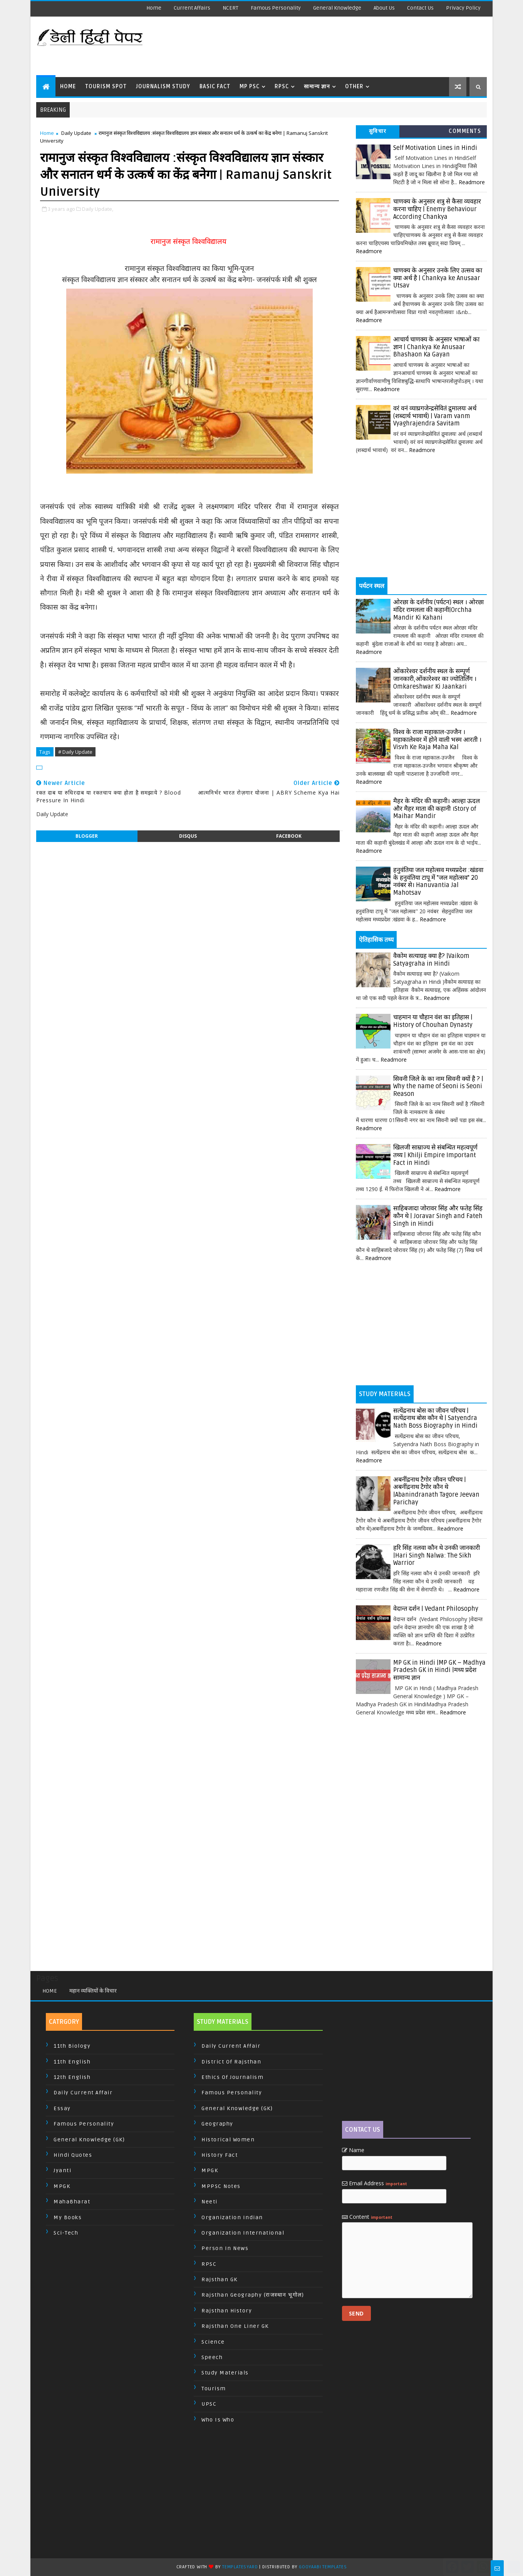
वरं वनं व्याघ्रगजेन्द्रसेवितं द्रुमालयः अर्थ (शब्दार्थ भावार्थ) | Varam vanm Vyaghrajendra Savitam (434, 416)
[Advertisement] (346, 46)
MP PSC (250, 86)
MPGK (62, 2186)
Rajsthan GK (219, 2279)
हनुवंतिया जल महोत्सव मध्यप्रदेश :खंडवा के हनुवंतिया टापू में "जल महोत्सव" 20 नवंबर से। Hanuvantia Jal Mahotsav (438, 881)
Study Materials (225, 2372)
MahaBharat (72, 2201)
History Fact (219, 2155)
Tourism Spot (106, 86)
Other (354, 86)
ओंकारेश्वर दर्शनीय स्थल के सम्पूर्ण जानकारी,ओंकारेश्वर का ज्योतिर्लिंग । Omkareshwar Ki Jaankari (434, 678)
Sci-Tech (66, 2233)
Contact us (420, 8)
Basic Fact (214, 86)
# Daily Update (75, 751)
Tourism (213, 2388)
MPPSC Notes (221, 2186)
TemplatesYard (240, 2567)
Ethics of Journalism (232, 2077)
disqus (188, 836)
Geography (217, 2124)
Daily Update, (97, 208)
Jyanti (62, 2170)
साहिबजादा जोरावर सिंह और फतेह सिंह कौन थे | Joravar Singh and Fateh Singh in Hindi (438, 1216)
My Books (68, 2217)
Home (153, 8)
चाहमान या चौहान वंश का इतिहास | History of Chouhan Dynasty (433, 1021)
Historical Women (228, 2139)
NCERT (230, 8)
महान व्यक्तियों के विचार (93, 1991)
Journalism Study (163, 86)
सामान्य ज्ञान (317, 86)
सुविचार (378, 131)
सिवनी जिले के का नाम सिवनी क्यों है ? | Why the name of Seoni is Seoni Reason (438, 1086)
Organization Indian (232, 2217)
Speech (212, 2357)
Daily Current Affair (83, 2092)
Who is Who (217, 2419)
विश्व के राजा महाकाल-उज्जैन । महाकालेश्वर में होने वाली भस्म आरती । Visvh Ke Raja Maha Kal (437, 739)
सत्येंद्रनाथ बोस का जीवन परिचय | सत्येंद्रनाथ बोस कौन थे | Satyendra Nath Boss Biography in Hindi (435, 1418)
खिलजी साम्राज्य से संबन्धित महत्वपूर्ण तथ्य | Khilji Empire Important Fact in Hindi (435, 1155)
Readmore (472, 182)
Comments (465, 131)
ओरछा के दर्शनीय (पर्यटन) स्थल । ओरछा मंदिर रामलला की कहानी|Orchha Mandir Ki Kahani (438, 609)
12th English (72, 2077)
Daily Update (76, 132)
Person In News (224, 2248)
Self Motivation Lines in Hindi (435, 148)
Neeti (209, 2201)
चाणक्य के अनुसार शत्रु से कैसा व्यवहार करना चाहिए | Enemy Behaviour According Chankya (437, 209)
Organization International (242, 2233)
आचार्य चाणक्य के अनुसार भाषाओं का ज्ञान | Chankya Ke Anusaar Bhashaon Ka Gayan (436, 347)
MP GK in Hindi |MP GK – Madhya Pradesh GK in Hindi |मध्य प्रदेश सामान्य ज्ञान (439, 1670)
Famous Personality (276, 8)
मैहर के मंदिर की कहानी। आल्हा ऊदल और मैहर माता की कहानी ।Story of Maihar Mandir (436, 808)
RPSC (282, 86)
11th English (72, 2061)
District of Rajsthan (231, 2061)
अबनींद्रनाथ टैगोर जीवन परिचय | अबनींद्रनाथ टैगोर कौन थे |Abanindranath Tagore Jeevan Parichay (436, 1491)
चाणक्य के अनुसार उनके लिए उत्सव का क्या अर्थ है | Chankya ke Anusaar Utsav (437, 278)
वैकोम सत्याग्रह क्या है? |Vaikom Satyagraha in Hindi (431, 960)
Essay (62, 2108)
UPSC (208, 2404)
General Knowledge (337, 8)
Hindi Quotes (73, 2155)
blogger (86, 836)
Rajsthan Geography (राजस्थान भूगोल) (252, 2295)
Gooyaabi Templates (323, 2567)
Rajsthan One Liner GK (235, 2326)
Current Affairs (192, 8)
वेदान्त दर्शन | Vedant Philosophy (435, 1609)
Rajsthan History (226, 2310)
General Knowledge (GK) (89, 2139)
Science (213, 2342)
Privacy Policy (463, 8)
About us (384, 8)
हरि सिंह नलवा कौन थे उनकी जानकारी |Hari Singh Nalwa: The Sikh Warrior (436, 1555)
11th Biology (72, 2046)
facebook (289, 836)
